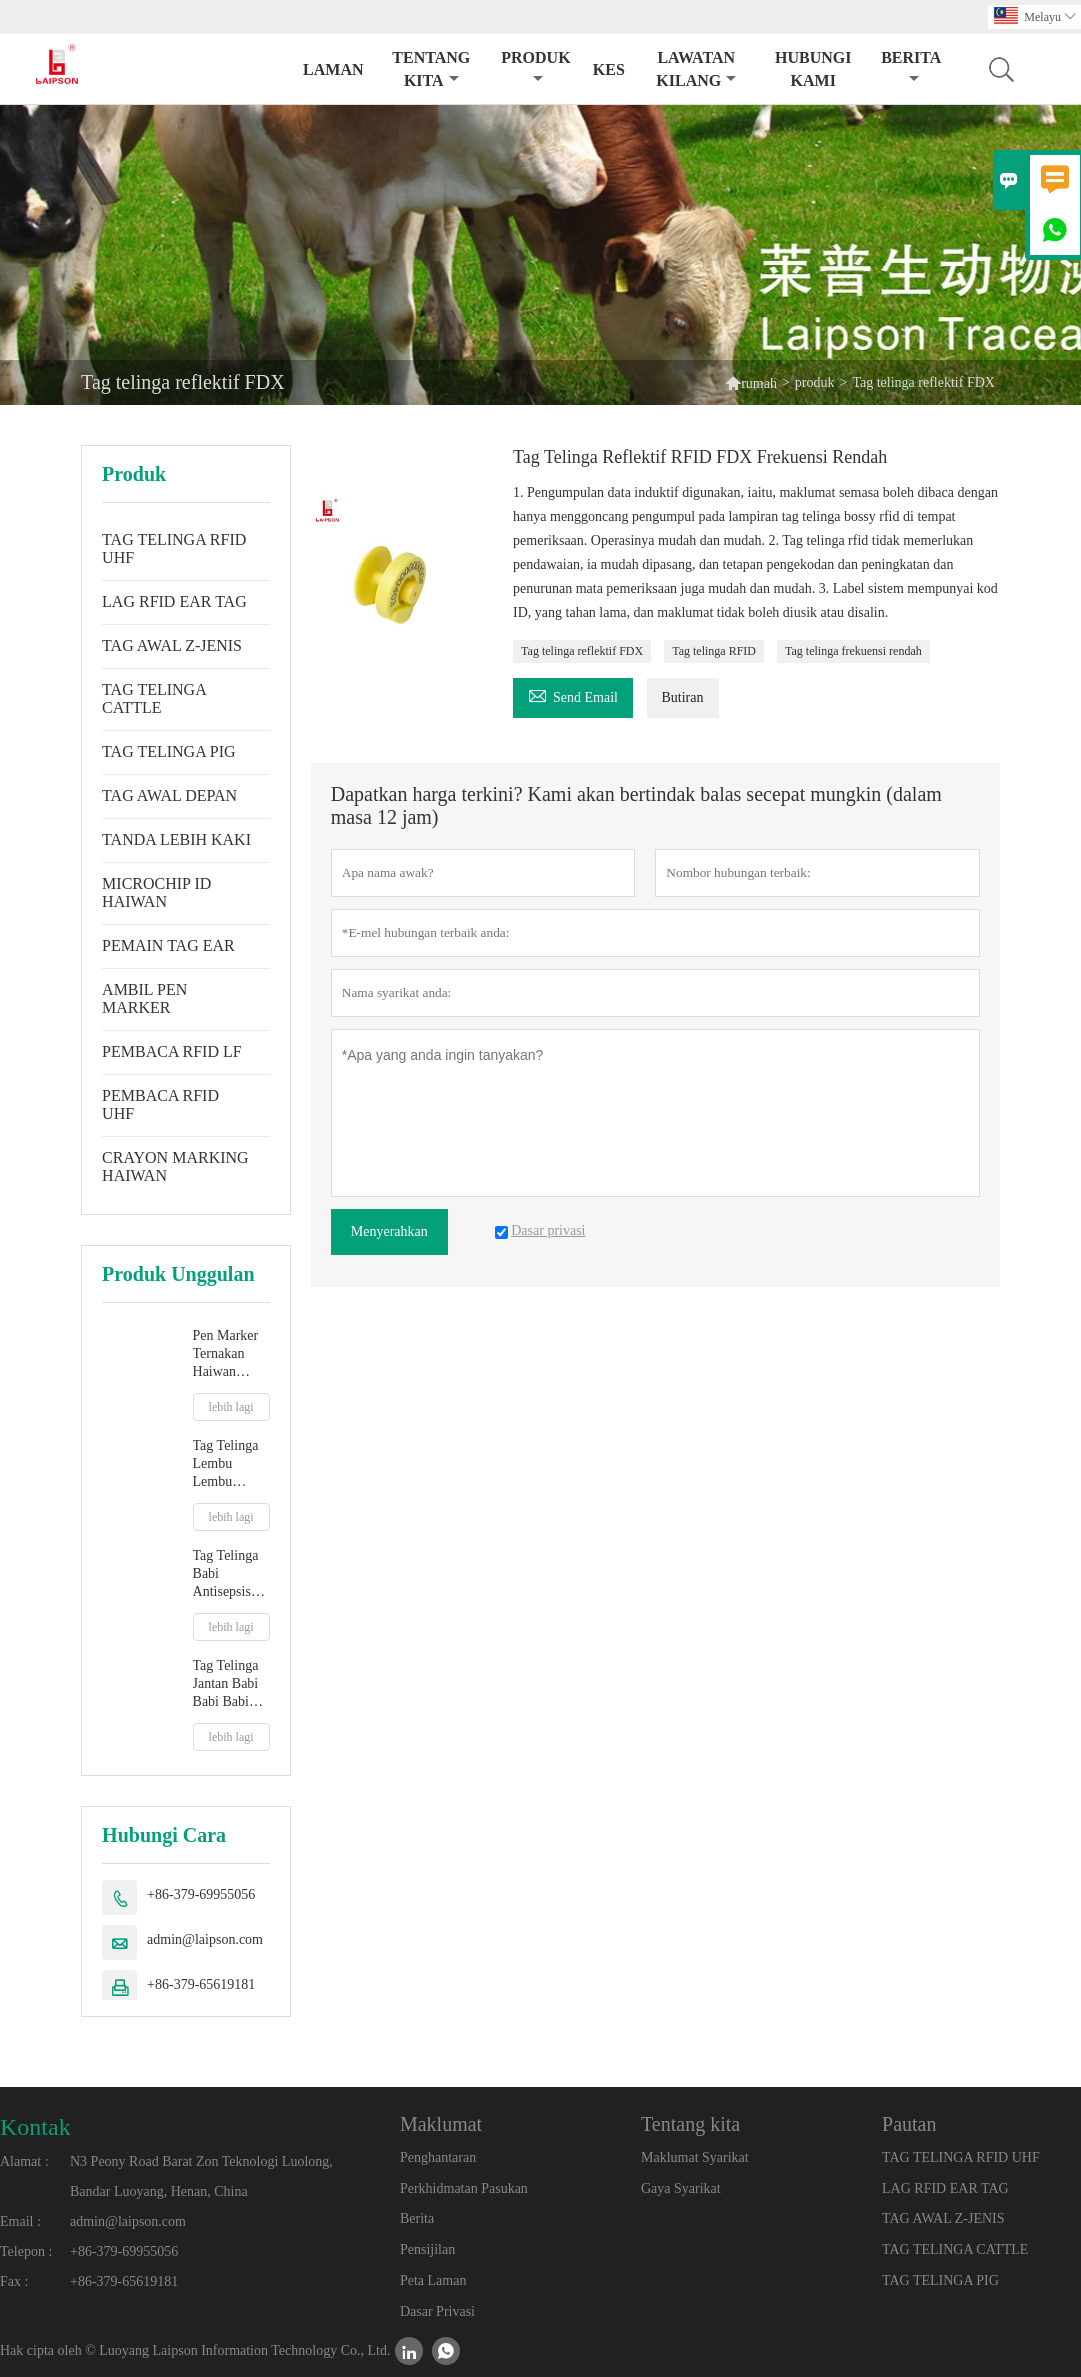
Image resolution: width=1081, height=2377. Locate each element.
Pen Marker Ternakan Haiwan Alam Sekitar (230, 1354)
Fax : (14, 2281)
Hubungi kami (813, 69)
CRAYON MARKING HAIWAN (175, 1166)
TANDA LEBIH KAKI (176, 839)
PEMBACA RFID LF (172, 1051)
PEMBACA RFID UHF (160, 1104)
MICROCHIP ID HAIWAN (156, 892)
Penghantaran (438, 2157)
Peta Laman (433, 2280)
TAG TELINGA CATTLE (154, 698)
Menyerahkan (389, 1231)
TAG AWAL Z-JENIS (172, 645)
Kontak (35, 2127)
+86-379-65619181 (201, 1984)
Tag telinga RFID (714, 651)
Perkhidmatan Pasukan (464, 2188)
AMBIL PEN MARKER (144, 998)
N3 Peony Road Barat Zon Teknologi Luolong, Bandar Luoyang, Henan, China (201, 2176)
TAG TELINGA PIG (169, 751)
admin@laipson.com (205, 1939)
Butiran (683, 697)
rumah (759, 383)
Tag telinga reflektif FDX (582, 651)
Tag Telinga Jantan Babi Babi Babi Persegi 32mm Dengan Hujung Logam (226, 1684)
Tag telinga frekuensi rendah (853, 651)
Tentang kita (431, 69)
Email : (20, 2221)
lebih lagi (231, 1407)
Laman (333, 69)
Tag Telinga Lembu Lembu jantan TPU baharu (226, 1464)
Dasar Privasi (437, 2311)
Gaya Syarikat (681, 2188)
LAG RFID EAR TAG (174, 601)
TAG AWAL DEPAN (169, 795)
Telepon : (26, 2251)
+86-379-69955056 (201, 1894)
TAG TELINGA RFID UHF (174, 548)
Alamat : (24, 2161)
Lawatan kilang (696, 69)
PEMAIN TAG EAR (168, 945)
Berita (911, 67)
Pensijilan (427, 2249)
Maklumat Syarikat (695, 2157)
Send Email (573, 694)
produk (535, 67)
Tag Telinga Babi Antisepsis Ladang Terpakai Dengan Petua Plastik (229, 1574)
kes (609, 69)
